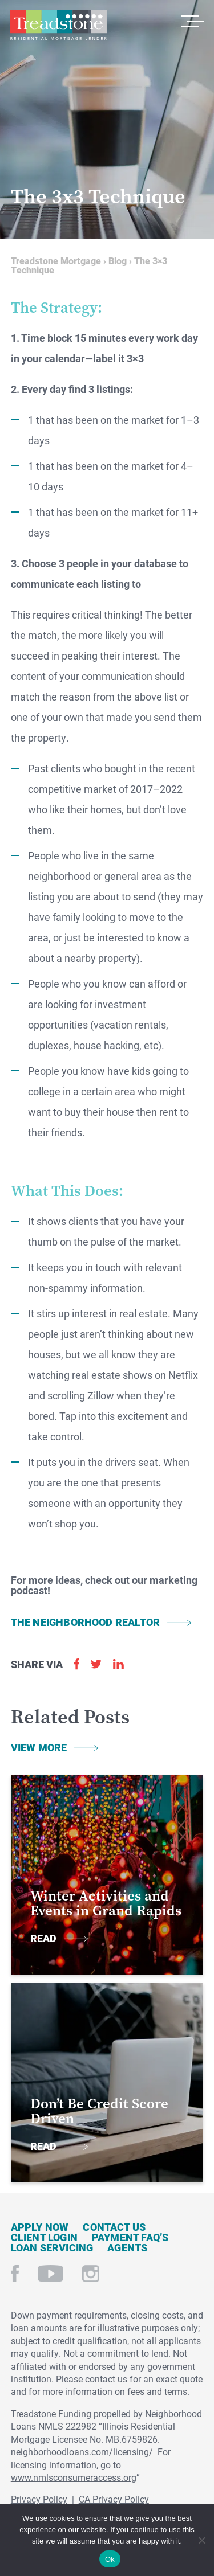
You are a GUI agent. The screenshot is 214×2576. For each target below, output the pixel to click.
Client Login (44, 2237)
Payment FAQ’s (130, 2237)
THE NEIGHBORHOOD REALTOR (85, 1622)
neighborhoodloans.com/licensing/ (82, 2452)
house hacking (106, 1045)
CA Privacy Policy (114, 2499)
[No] (201, 2538)
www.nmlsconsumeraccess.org (73, 2477)
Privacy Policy (39, 2499)
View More (39, 1747)
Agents (127, 2247)
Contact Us (114, 2227)
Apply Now (40, 2227)
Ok (110, 2559)
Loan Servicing (52, 2247)
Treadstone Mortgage (58, 25)
